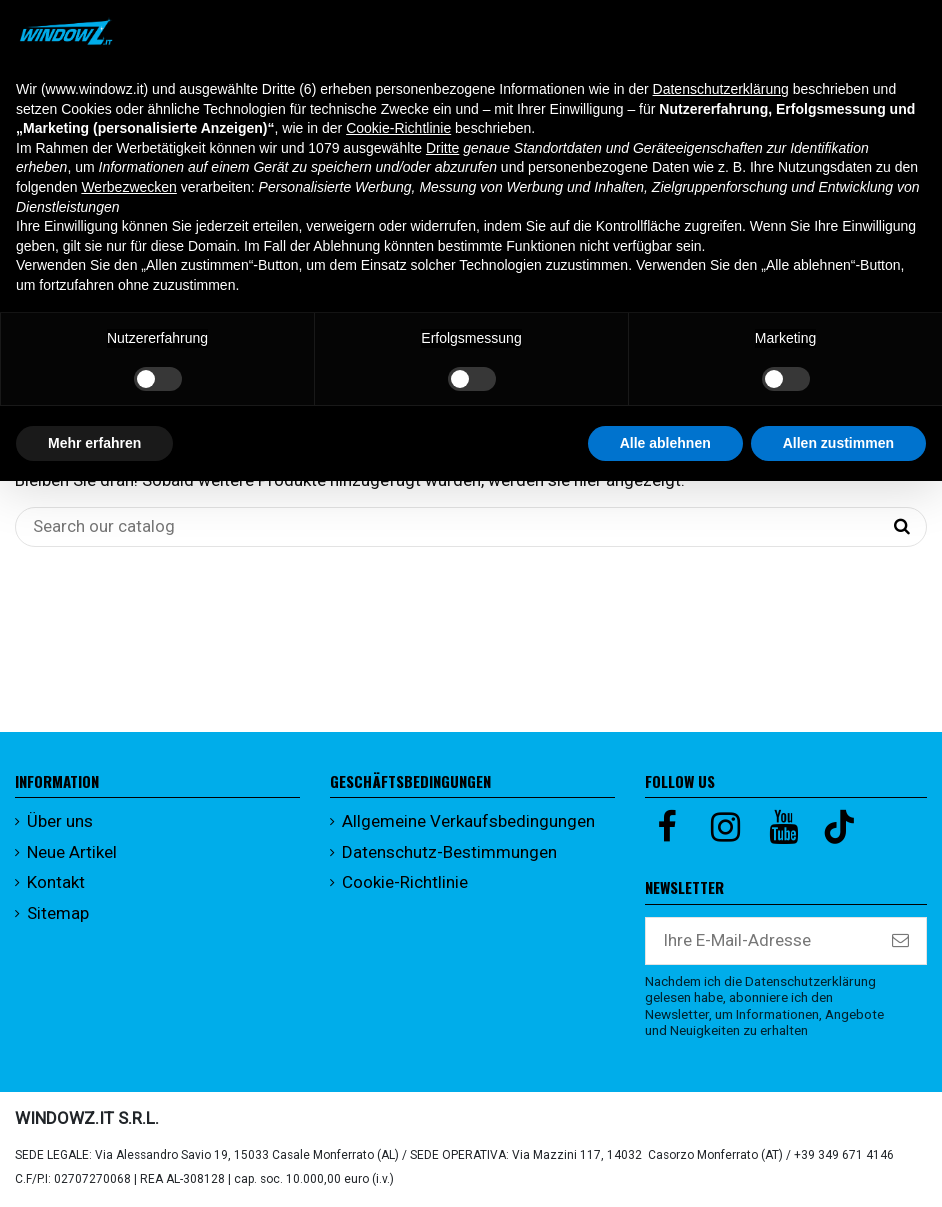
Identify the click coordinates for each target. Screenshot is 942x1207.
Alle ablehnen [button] (665, 443)
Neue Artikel (72, 852)
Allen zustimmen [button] (838, 443)
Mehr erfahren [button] (94, 443)
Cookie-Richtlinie (405, 882)
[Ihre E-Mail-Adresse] (760, 941)
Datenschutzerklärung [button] (721, 89)
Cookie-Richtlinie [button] (398, 128)
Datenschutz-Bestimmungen (449, 852)
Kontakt (56, 882)
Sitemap (58, 913)
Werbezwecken (128, 187)
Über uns (60, 821)
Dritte (442, 148)
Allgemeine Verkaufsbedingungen (468, 821)
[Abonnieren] (900, 941)
